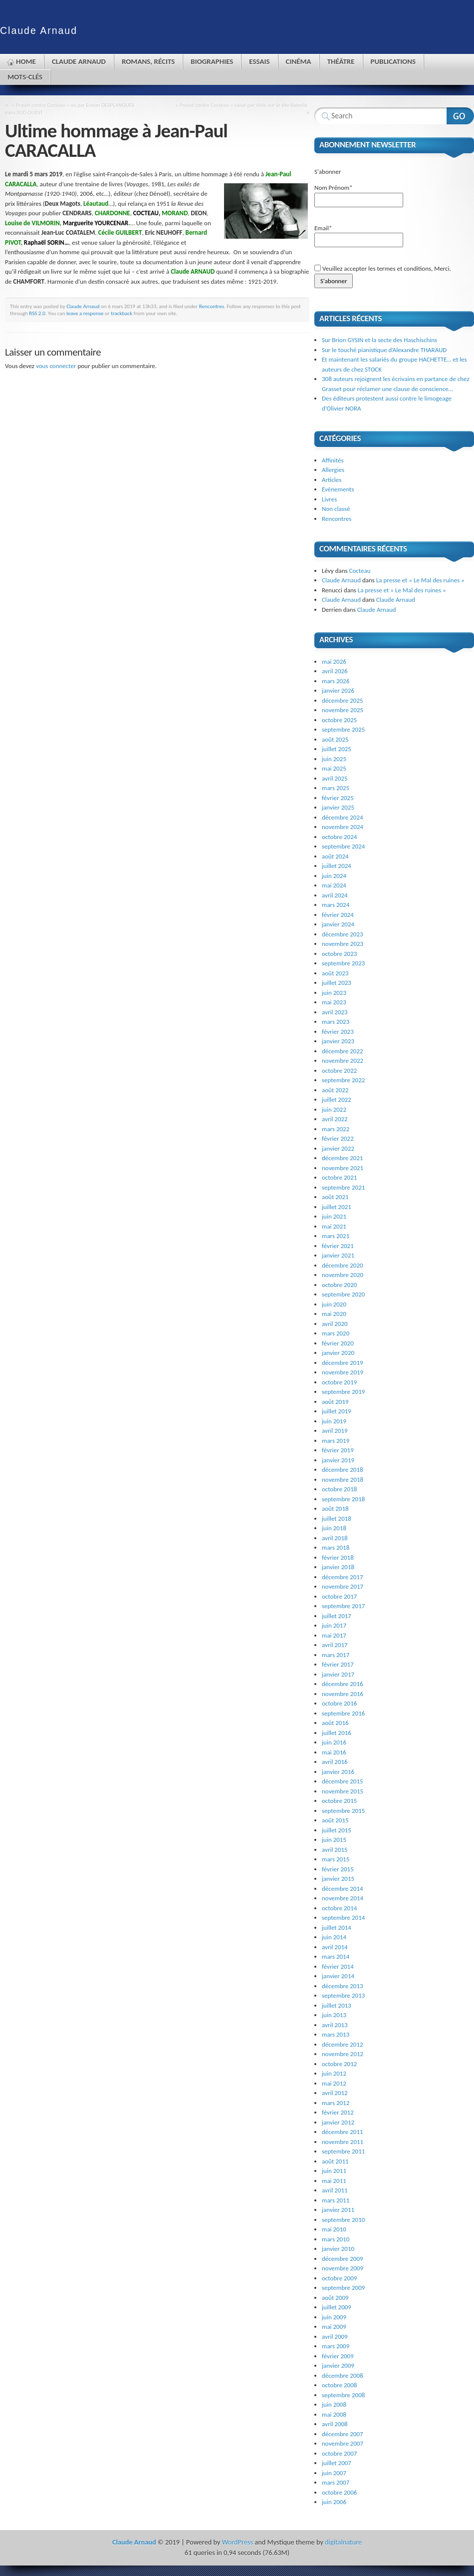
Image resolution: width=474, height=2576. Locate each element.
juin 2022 (334, 1109)
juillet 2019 (336, 1411)
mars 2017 (335, 1655)
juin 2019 (334, 1421)
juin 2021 (334, 1216)
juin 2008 (334, 2404)
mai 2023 (334, 1002)
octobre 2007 (339, 2453)
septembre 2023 (343, 963)
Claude (38, 30)
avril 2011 (335, 2190)
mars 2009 (335, 2346)
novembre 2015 (342, 1791)
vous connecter (56, 366)
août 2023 (335, 973)
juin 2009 (334, 2317)
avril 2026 (335, 671)
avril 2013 (335, 2025)
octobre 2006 (339, 2492)
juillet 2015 (336, 1830)
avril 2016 (335, 1761)
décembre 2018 (342, 1469)
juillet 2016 (336, 1732)
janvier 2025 (338, 807)
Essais (259, 61)
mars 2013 (335, 2034)
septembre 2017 (343, 1606)
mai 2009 (334, 2326)
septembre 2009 (343, 2287)
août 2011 (335, 2161)
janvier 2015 (338, 1878)
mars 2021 (335, 1236)
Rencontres (211, 306)
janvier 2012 (338, 2122)
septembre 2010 (343, 2219)
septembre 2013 (343, 1995)
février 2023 (338, 1031)
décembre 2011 (342, 2132)
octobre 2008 (339, 2385)
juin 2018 (334, 1528)
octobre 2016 (339, 1703)
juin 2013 (334, 2015)
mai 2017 (334, 1635)
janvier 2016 (338, 1771)
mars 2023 (335, 1021)
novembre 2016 (342, 1694)
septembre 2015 (343, 1810)
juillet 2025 (336, 749)
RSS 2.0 (37, 313)
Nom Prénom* (358, 195)
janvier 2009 (338, 2365)
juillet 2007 (336, 2463)
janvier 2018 (338, 1567)
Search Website (460, 115)
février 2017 (338, 1664)
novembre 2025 (342, 710)
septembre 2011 (343, 2151)
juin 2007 (334, 2473)
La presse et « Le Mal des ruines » (420, 580)
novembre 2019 (342, 1372)
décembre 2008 (342, 2375)
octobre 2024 (339, 837)
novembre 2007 (342, 2443)
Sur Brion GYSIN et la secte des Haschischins (379, 340)
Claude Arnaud (79, 61)
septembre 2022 (343, 1080)
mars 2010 (335, 2239)
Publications (393, 61)
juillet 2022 (336, 1099)
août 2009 (335, 2297)
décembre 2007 (342, 2434)
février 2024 (338, 914)
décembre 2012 (342, 2044)
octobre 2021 (339, 1177)
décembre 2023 (342, 934)
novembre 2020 (342, 1275)
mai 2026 (334, 661)
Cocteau (360, 570)
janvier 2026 (338, 690)
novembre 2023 (342, 943)
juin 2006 (334, 2502)
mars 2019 (335, 1440)
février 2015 (338, 1869)
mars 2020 (335, 1333)
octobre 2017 (339, 1596)
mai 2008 (334, 2414)
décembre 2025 (342, 700)
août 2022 (335, 1090)
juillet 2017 (336, 1616)
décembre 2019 (342, 1362)
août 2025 (335, 739)
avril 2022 (335, 1119)
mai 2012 (334, 2083)
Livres (329, 499)
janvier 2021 (338, 1255)
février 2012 (338, 2112)
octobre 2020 (339, 1284)
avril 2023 (335, 1012)
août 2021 (335, 1197)
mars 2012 (335, 2103)
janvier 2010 (338, 2248)
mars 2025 (335, 788)
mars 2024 (335, 904)
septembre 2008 (343, 2395)
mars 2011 (335, 2200)
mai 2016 (334, 1752)
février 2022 (338, 1138)
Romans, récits (148, 61)
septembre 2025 (343, 729)
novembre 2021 (342, 1168)
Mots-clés (24, 76)
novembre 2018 (342, 1479)
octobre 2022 (339, 1070)
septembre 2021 (343, 1187)
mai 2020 (334, 1313)
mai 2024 (334, 885)
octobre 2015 (339, 1800)
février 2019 (338, 1450)
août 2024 (335, 856)
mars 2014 (335, 1956)
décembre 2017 (342, 1577)
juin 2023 (334, 992)
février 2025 (338, 798)
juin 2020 (334, 1304)
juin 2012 (334, 2073)
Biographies (212, 61)
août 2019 (335, 1401)
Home (26, 61)
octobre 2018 (339, 1489)
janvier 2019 (338, 1460)
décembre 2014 (342, 1888)
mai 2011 (334, 2180)
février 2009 (338, 2356)
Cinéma (298, 61)
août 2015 (335, 1820)
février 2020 (338, 1343)
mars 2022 (335, 1129)
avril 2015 (335, 1849)
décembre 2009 (342, 2258)
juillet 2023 (336, 982)
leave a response (85, 313)
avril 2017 (335, 1645)
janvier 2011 (338, 2209)
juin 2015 (334, 1839)
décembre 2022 (342, 1051)
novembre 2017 (342, 1586)
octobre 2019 (339, 1382)
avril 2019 (335, 1430)
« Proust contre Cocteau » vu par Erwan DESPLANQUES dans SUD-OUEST (69, 108)
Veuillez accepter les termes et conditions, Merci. (382, 268)
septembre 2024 (343, 846)
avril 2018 (335, 1538)
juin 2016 (334, 1742)
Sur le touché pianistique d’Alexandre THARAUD (384, 350)
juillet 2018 (336, 1518)
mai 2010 (334, 2229)
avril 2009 (335, 2336)
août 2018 (335, 1508)
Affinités (333, 460)
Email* (358, 236)
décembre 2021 (342, 1158)
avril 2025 (335, 778)
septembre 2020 (343, 1294)
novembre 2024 (342, 827)
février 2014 (338, 1966)
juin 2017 (334, 1625)
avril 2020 (335, 1323)
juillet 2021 (336, 1207)
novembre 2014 (342, 1898)
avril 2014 (335, 1947)
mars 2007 (335, 2482)
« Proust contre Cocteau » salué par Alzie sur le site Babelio (241, 104)
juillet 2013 (336, 2005)
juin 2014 (334, 1937)
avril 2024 (335, 895)
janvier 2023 (338, 1041)
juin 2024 (334, 875)
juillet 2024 (336, 865)
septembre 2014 (343, 1917)
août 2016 (335, 1722)
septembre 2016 (343, 1713)
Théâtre (341, 61)
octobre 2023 (339, 953)
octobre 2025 (339, 720)
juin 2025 (334, 759)
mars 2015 (335, 1859)
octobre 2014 (339, 1908)
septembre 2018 (343, 1499)
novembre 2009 (342, 2268)
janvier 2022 (338, 1148)
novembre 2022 (342, 1060)
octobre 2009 (339, 2278)
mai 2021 (334, 1226)
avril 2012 (335, 2093)
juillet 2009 (336, 2307)
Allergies (333, 469)
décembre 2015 (342, 1781)
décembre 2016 (342, 1684)
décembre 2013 (342, 1986)
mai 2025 (334, 768)
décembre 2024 (342, 817)
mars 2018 (335, 1547)
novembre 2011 (342, 2142)
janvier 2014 (338, 1976)
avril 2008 (335, 2424)
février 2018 (338, 1557)
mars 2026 (335, 681)
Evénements (338, 489)
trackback (121, 313)
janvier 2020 (338, 1352)
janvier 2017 (338, 1674)
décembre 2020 (342, 1265)
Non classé (336, 508)
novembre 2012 (342, 2054)
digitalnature (343, 2542)
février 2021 (338, 1246)
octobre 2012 (339, 2064)
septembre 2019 (343, 1391)
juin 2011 (334, 2170)
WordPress (237, 2542)
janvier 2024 (338, 924)
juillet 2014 (336, 1927)
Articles (331, 479)
